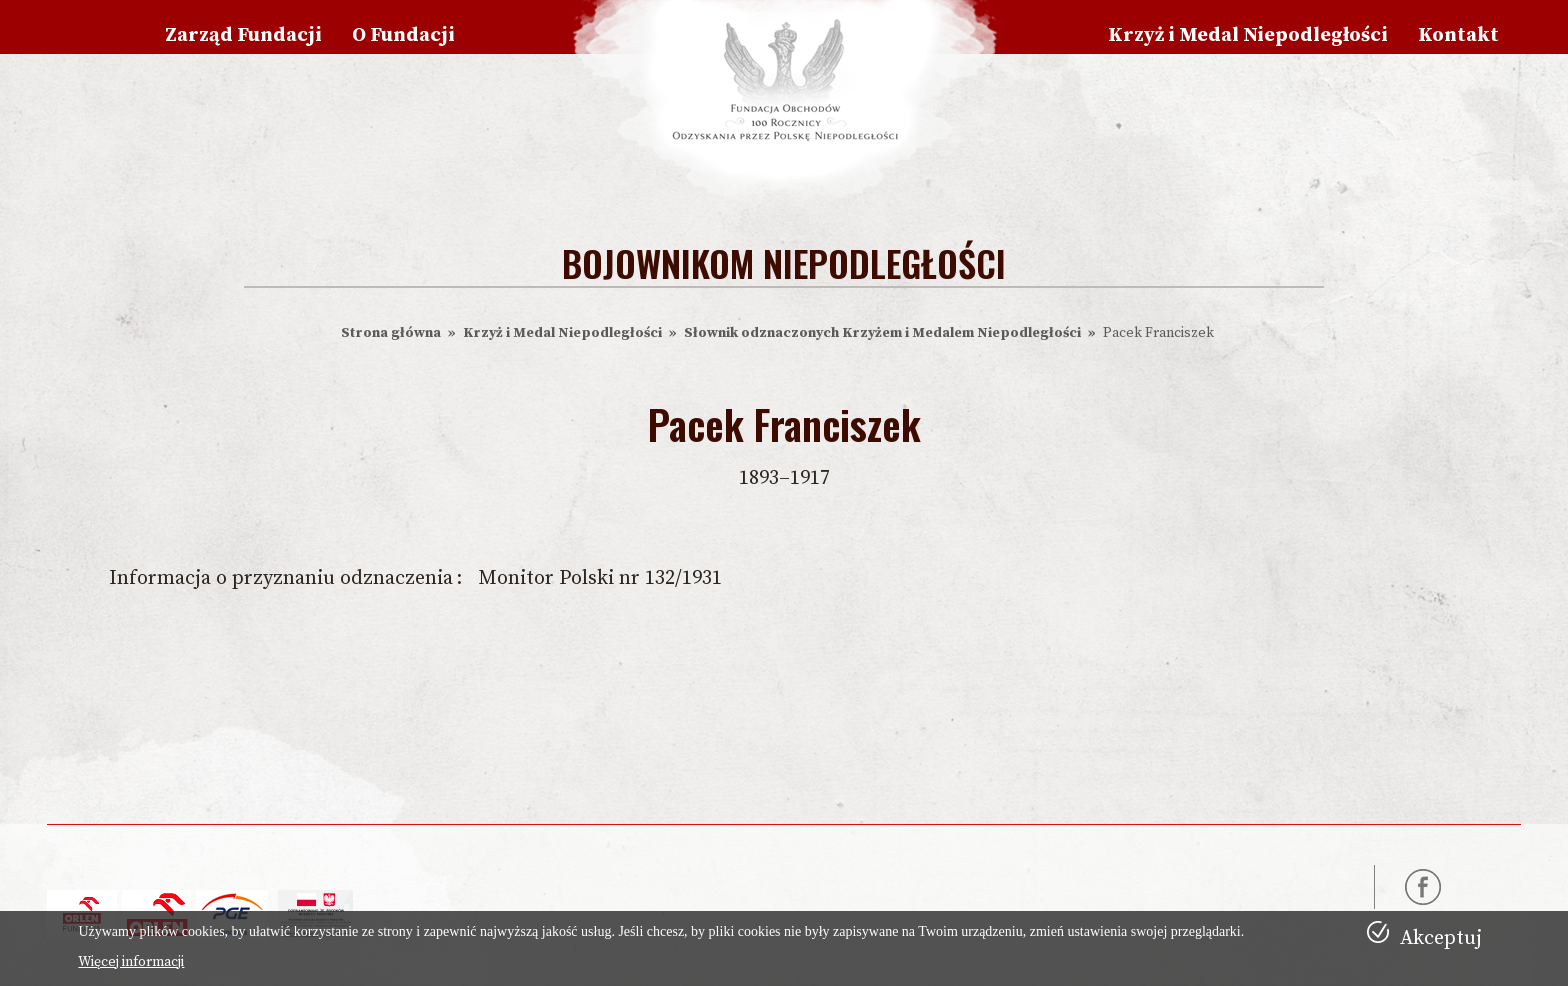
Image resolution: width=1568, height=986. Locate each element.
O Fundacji (403, 35)
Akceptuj (1441, 938)
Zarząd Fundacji (243, 35)
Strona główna (391, 333)
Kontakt (1458, 35)
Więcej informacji (131, 962)
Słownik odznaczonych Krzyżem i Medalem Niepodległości (882, 333)
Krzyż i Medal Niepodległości (1248, 35)
